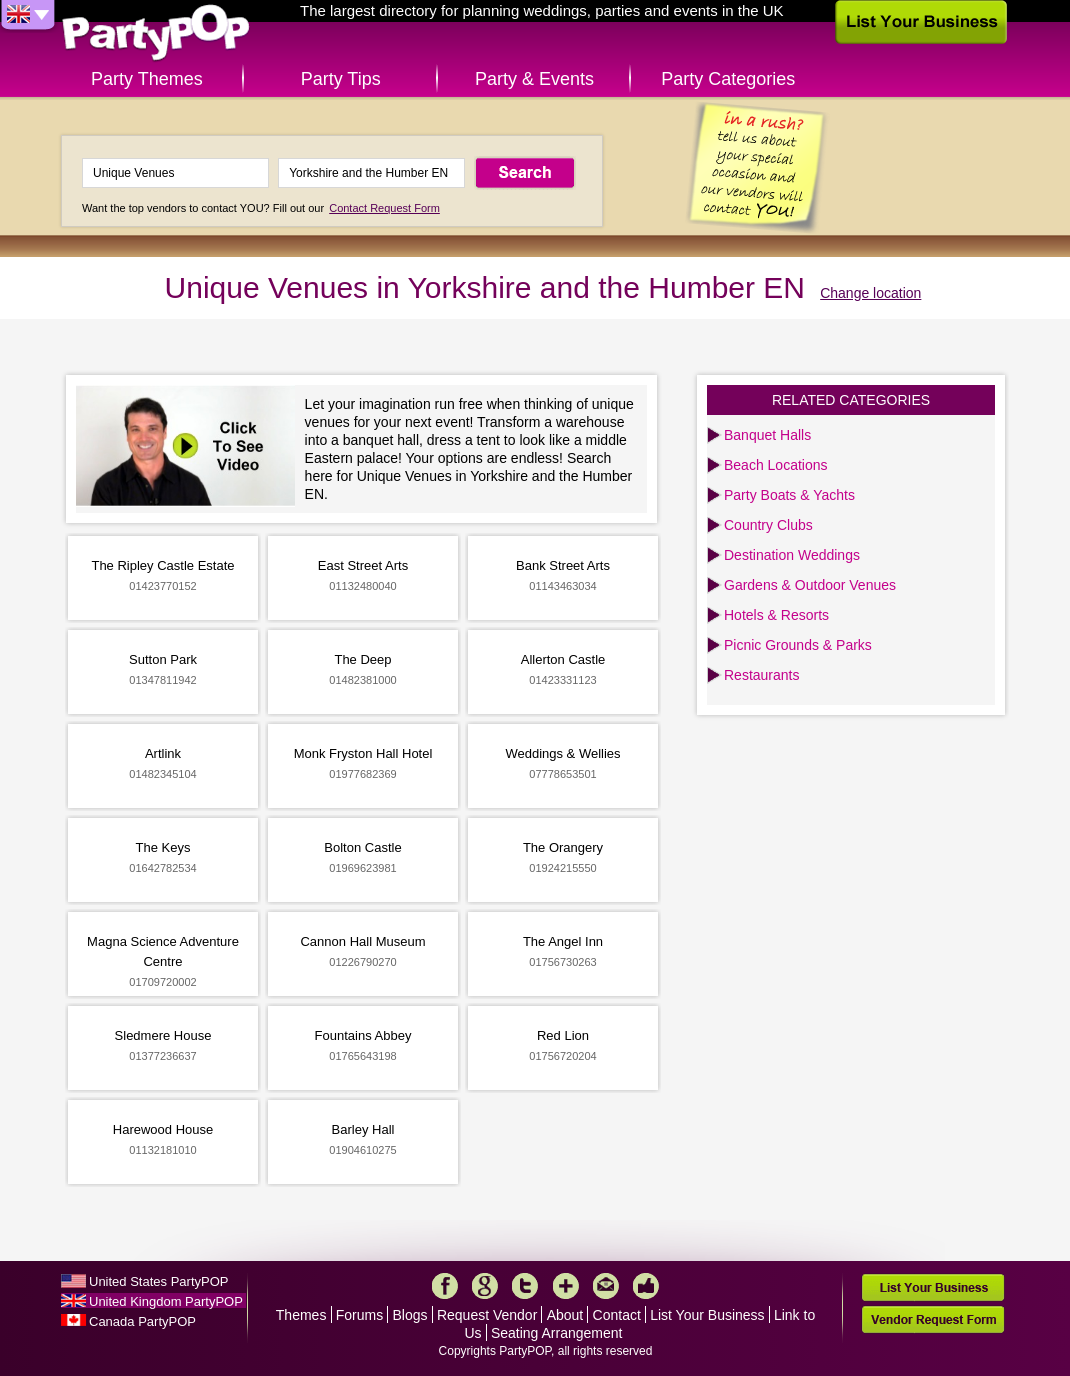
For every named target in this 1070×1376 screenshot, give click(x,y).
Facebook (445, 1286)
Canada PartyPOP (142, 1321)
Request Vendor (487, 1315)
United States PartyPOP (158, 1281)
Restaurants (761, 675)
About (565, 1315)
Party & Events (534, 79)
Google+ (485, 1286)
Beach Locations (776, 465)
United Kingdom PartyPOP (166, 1301)
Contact (617, 1315)
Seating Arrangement (557, 1333)
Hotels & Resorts (776, 615)
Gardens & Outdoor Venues (810, 585)
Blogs (410, 1315)
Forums (359, 1315)
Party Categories (728, 79)
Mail (606, 1286)
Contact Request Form (384, 208)
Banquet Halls (767, 435)
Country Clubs (768, 525)
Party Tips (341, 79)
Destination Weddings (792, 555)
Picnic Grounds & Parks (798, 645)
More (566, 1286)
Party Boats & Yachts (789, 495)
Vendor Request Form (933, 1319)
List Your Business (707, 1315)
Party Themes (147, 79)
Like (646, 1286)
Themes (301, 1315)
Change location (870, 293)
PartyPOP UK (156, 33)
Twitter (525, 1286)
